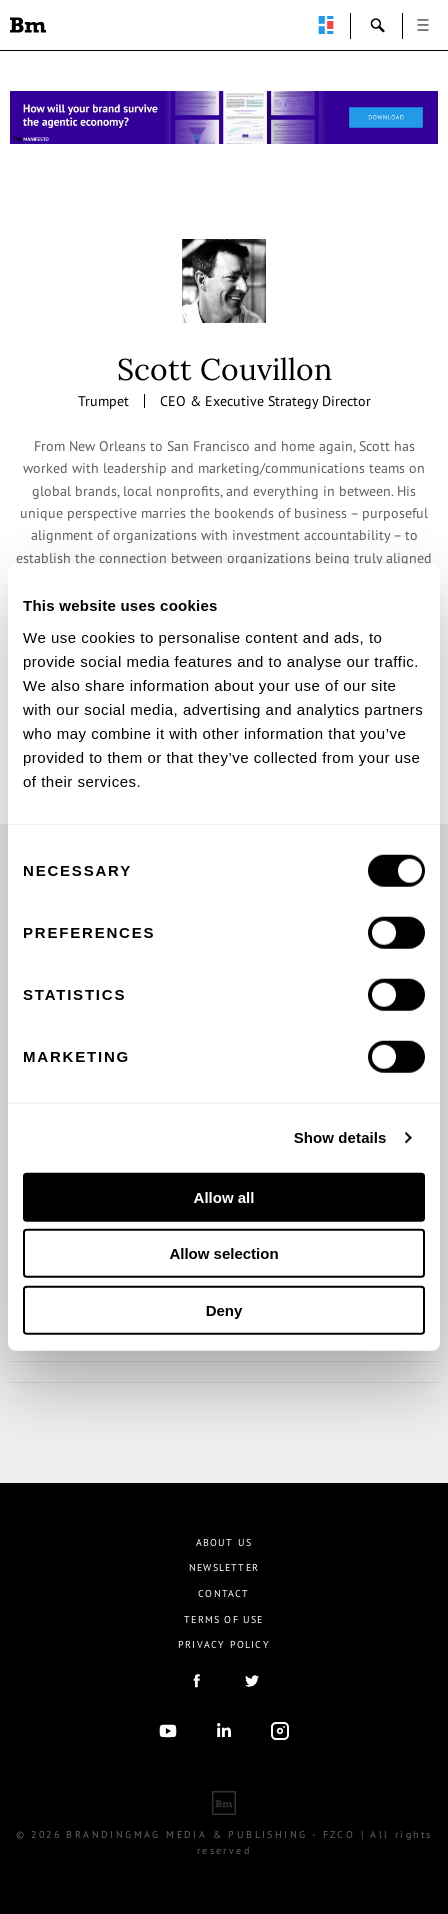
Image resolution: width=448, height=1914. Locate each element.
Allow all (224, 1196)
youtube (168, 1731)
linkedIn (224, 1731)
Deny (224, 1309)
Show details (340, 1137)
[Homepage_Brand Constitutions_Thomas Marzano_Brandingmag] (224, 117)
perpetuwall (326, 25)
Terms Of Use (223, 1619)
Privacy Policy (224, 1644)
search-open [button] (378, 25)
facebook (196, 1681)
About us (224, 1542)
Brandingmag (28, 25)
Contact (223, 1593)
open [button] (423, 25)
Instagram (280, 1731)
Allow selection (223, 1253)
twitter (252, 1681)
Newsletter (224, 1567)
